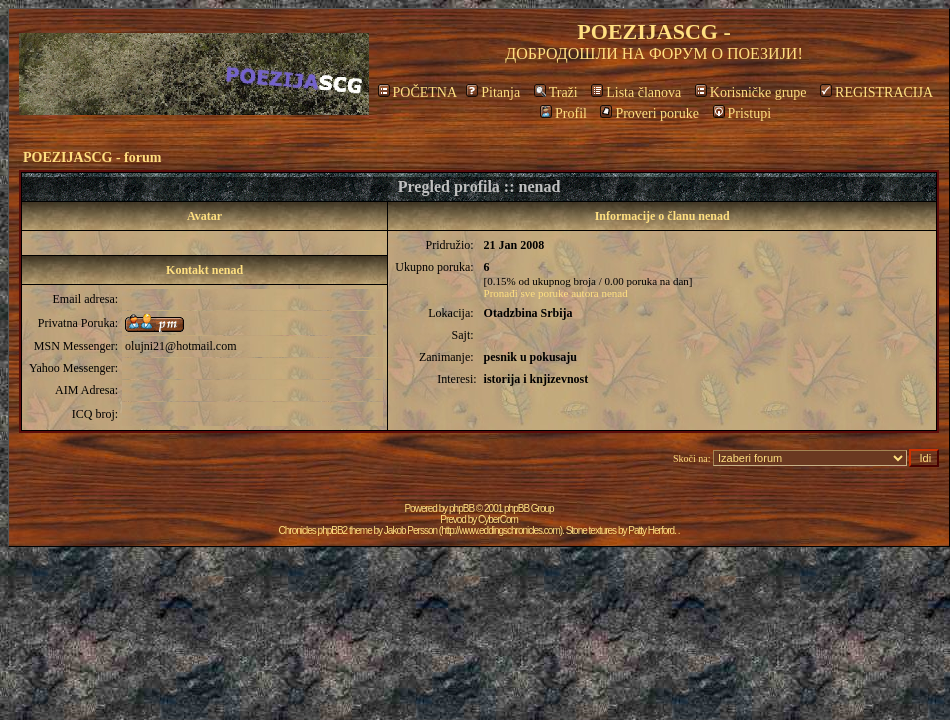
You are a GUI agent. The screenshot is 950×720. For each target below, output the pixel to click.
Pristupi (742, 113)
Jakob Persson (410, 530)
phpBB (461, 508)
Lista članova (636, 92)
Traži (556, 92)
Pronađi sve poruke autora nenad (556, 293)
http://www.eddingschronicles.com (500, 530)
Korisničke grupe (751, 92)
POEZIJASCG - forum (92, 157)
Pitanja (493, 92)
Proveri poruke (649, 113)
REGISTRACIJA (876, 92)
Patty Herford (651, 530)
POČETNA (417, 92)
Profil (563, 113)
